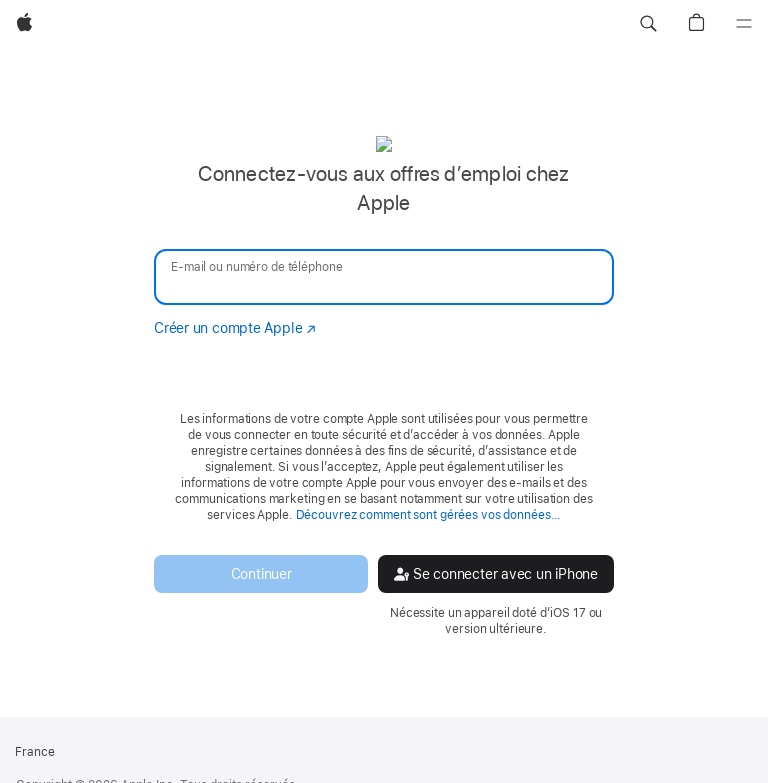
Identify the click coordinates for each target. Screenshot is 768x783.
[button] (648, 24)
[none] (384, 385)
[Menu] (744, 24)
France (35, 752)
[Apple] (24, 24)
